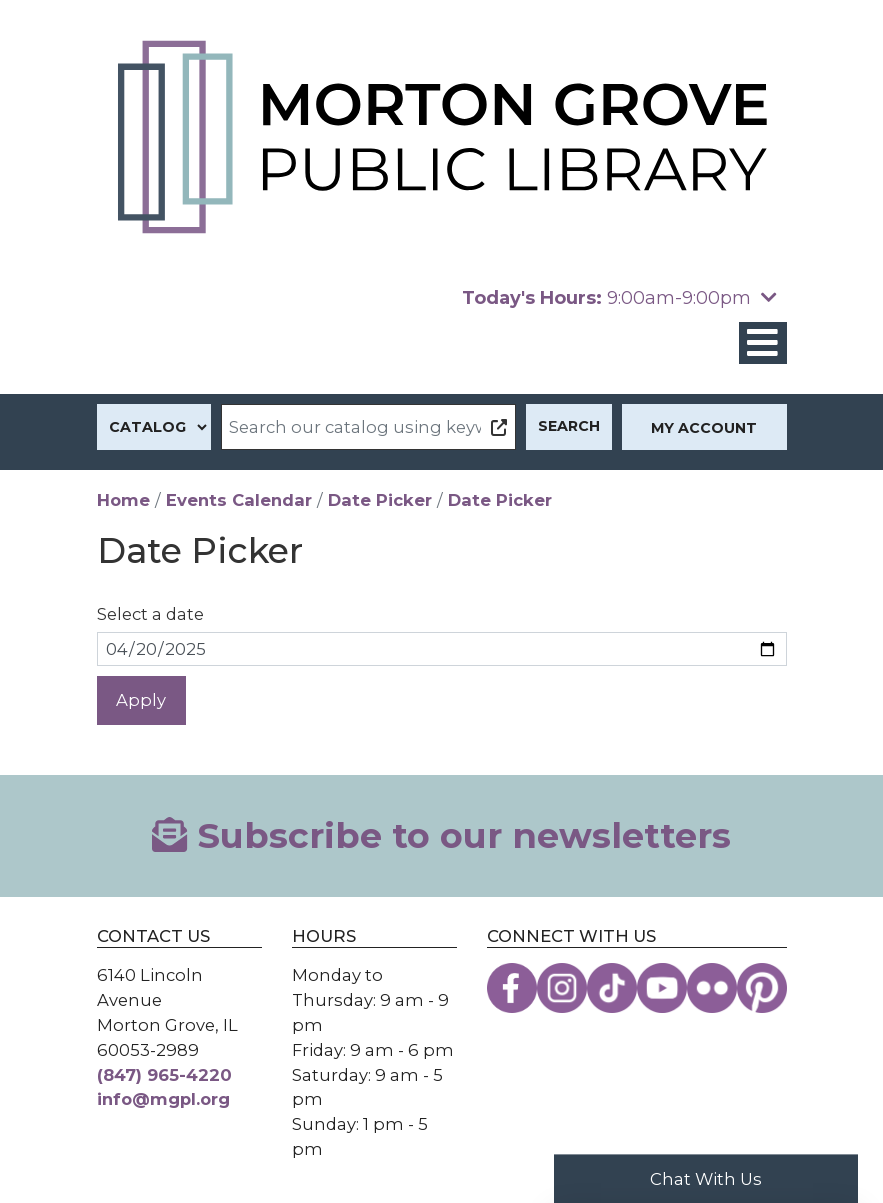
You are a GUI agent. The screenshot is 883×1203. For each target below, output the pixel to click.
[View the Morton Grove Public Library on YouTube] (662, 988)
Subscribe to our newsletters (441, 835)
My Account (704, 428)
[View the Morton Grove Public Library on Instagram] (562, 988)
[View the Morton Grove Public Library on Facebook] (512, 988)
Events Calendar (239, 500)
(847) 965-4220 (164, 1075)
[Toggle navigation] (763, 343)
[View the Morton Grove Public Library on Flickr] (712, 988)
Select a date (150, 614)
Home (123, 500)
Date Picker (380, 500)
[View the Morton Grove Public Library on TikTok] (612, 988)
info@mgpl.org (163, 1099)
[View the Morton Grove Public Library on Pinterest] (762, 988)
